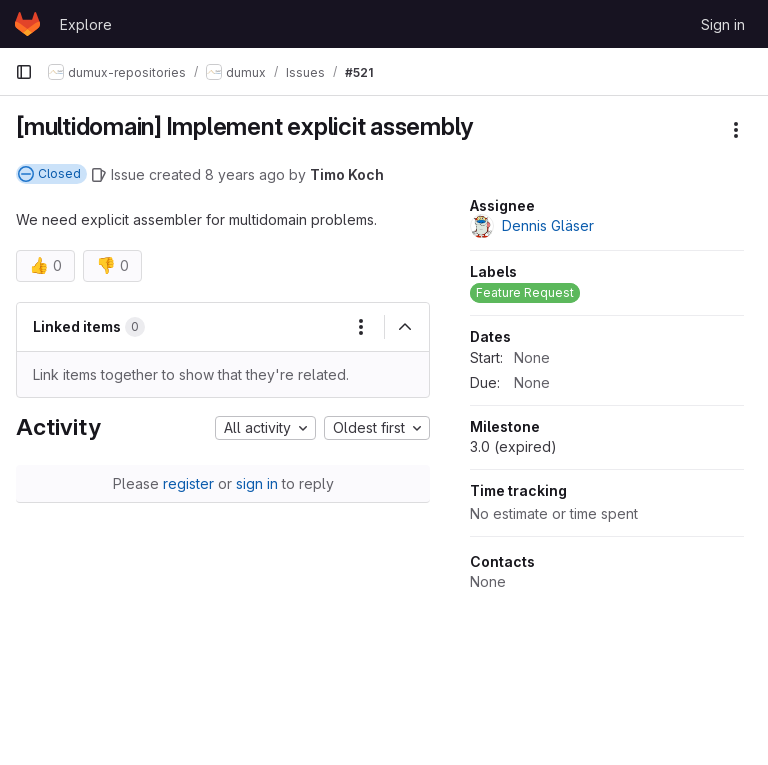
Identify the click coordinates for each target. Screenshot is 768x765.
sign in (257, 483)
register (188, 483)
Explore (86, 24)
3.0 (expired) (513, 446)
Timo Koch (347, 174)
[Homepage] (27, 24)
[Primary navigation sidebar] (24, 72)
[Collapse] (405, 327)
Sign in (723, 24)
